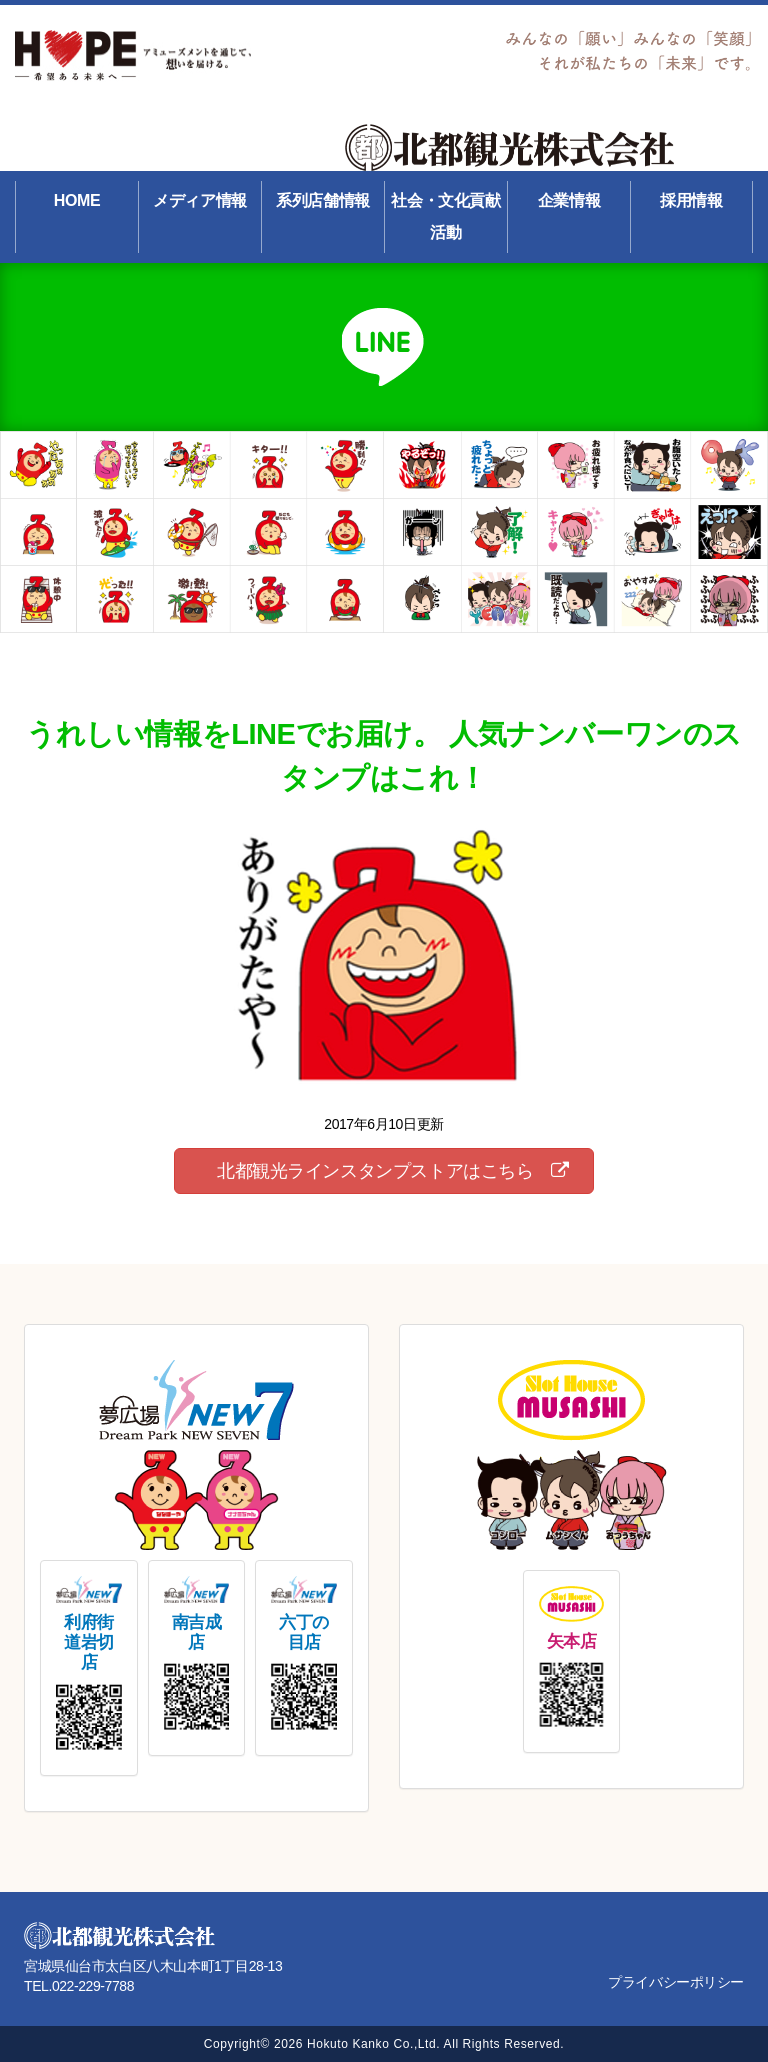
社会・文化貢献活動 (445, 216)
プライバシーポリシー (676, 1982)
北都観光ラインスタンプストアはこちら (392, 1171)
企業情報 (569, 200)
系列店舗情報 (322, 200)
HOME (77, 200)
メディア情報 (199, 200)
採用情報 (691, 200)
